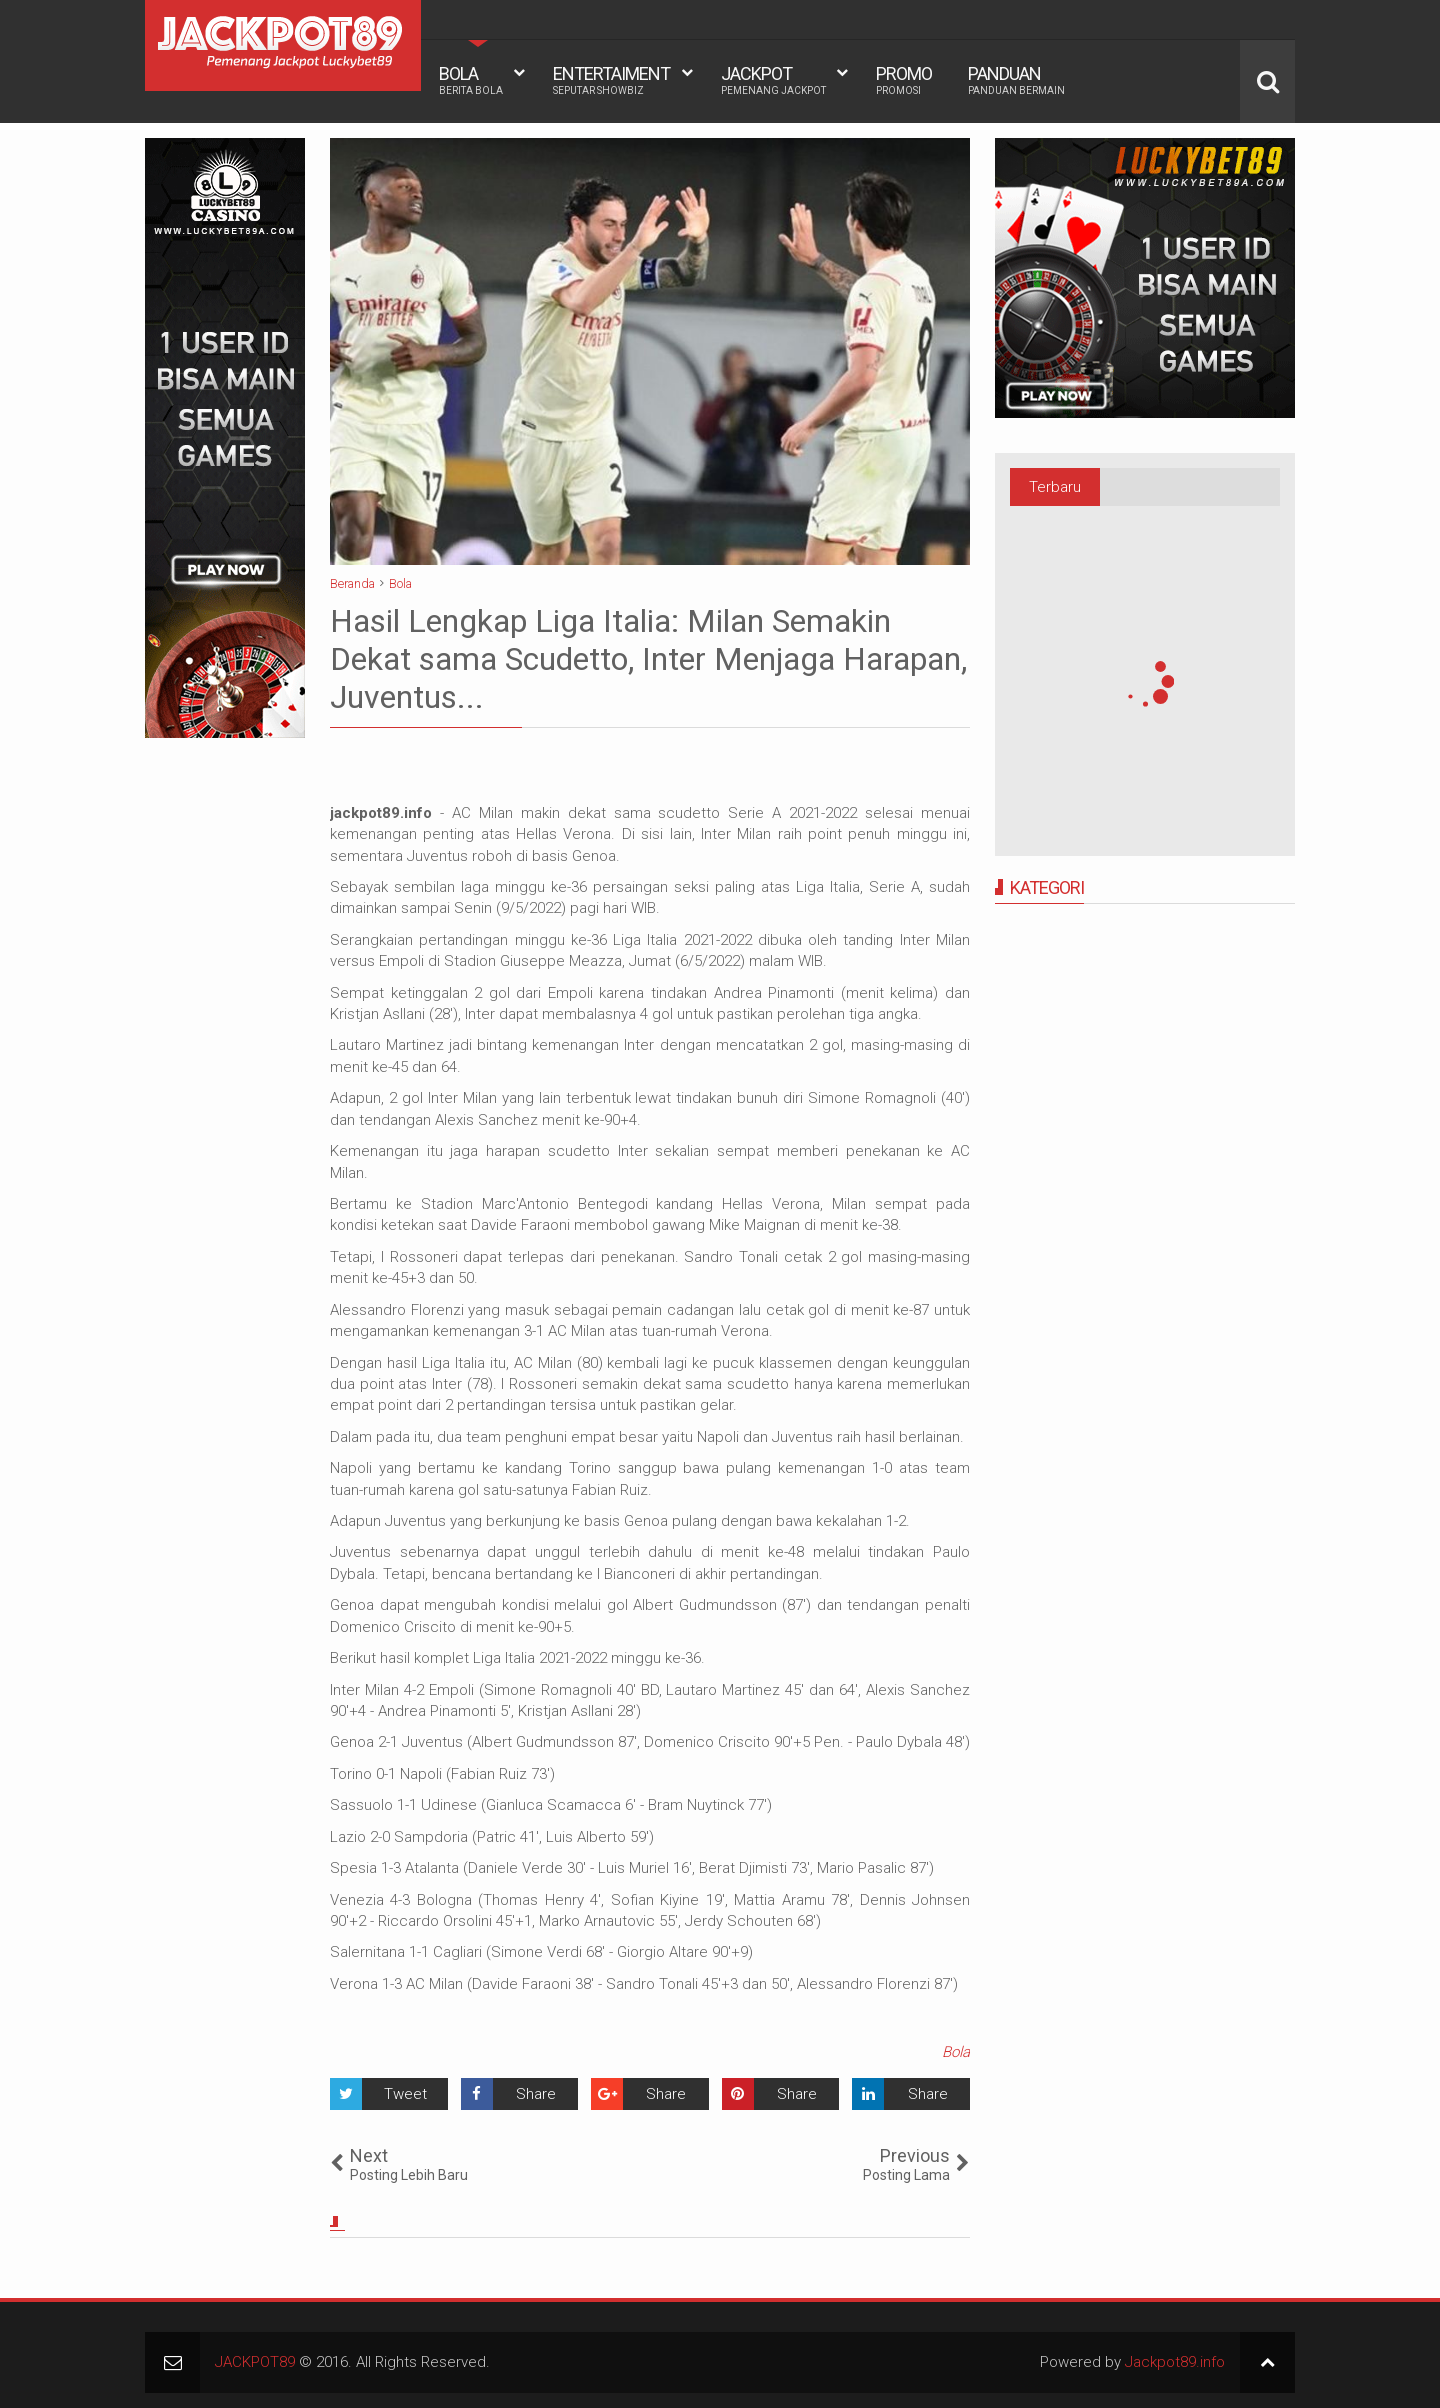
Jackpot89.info (1175, 2362)
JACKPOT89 (255, 2362)
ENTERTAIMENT (611, 80)
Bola (956, 2052)
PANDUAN (1016, 80)
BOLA (471, 80)
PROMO (904, 80)
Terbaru (1055, 487)
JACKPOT (773, 80)
